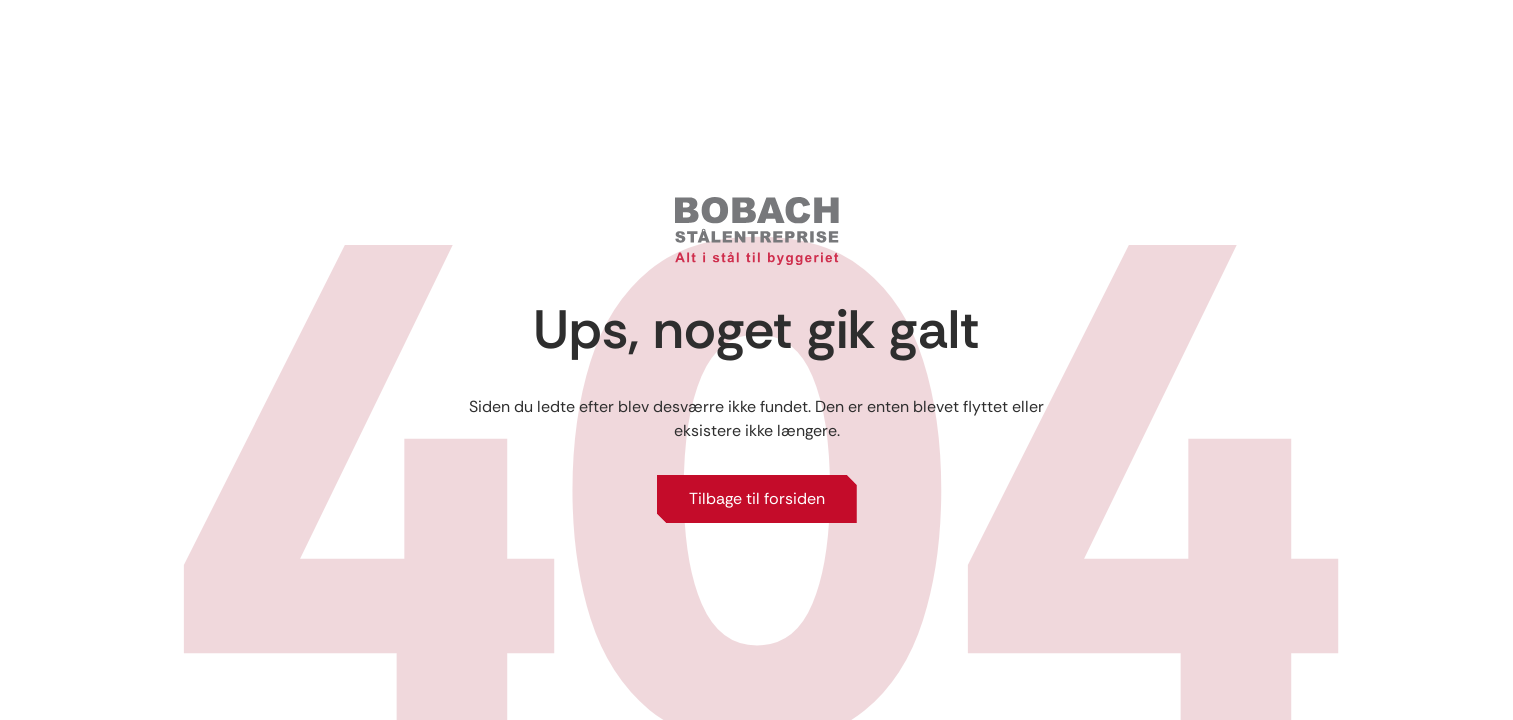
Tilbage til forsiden (757, 498)
